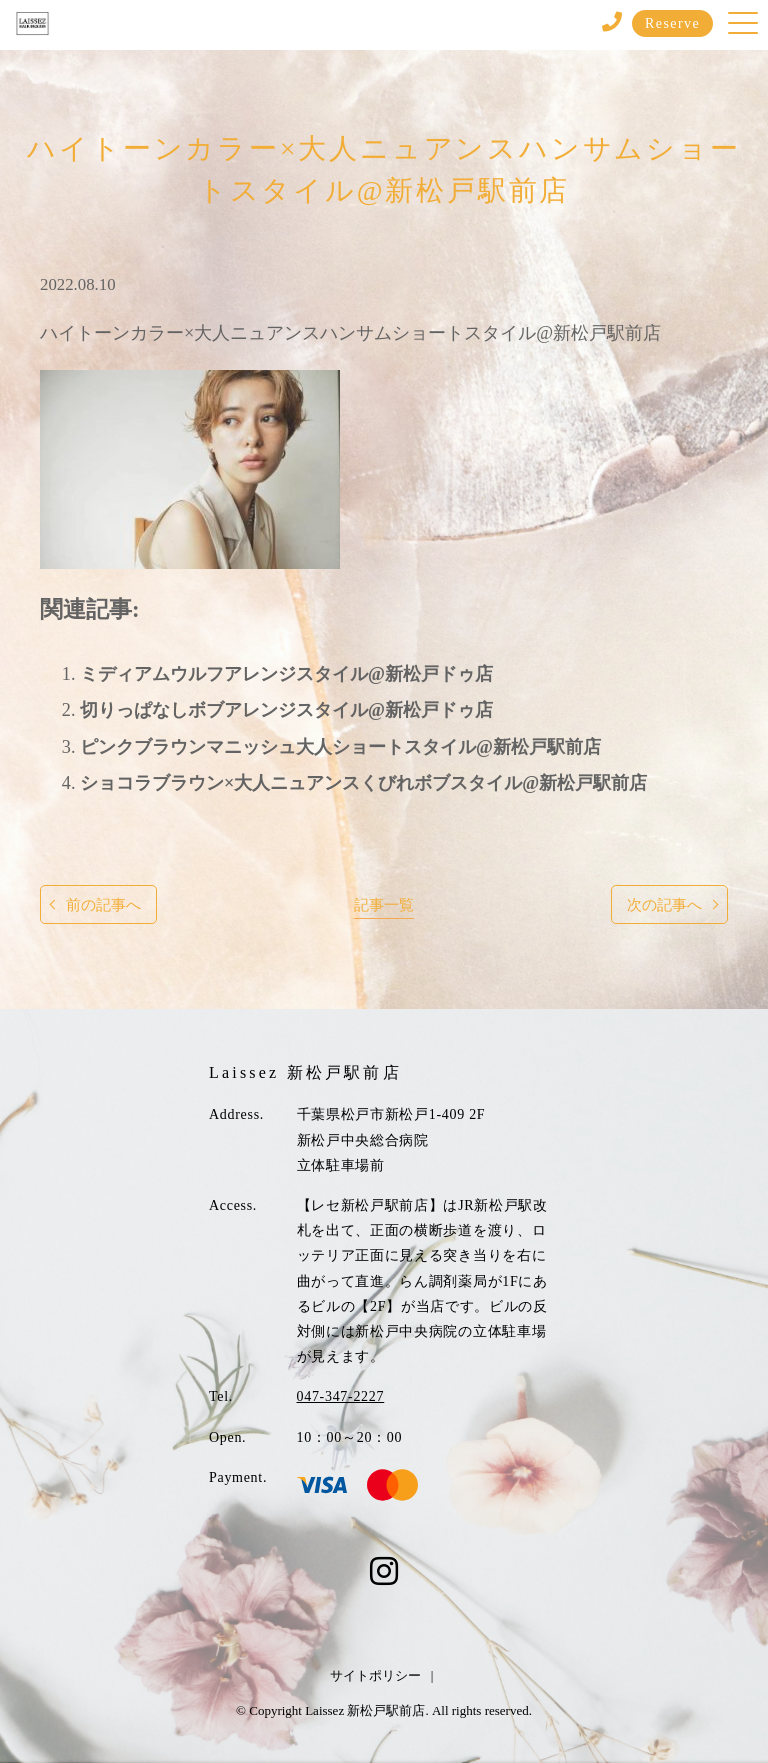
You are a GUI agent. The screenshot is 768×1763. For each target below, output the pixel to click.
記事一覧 (384, 904)
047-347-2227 (341, 1396)
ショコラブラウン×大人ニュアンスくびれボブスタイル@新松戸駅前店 (363, 783)
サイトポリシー (375, 1675)
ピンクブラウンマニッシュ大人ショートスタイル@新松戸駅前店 (340, 747)
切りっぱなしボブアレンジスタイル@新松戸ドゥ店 (286, 710)
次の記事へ (664, 904)
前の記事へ (103, 904)
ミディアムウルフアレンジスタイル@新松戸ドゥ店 (286, 674)
